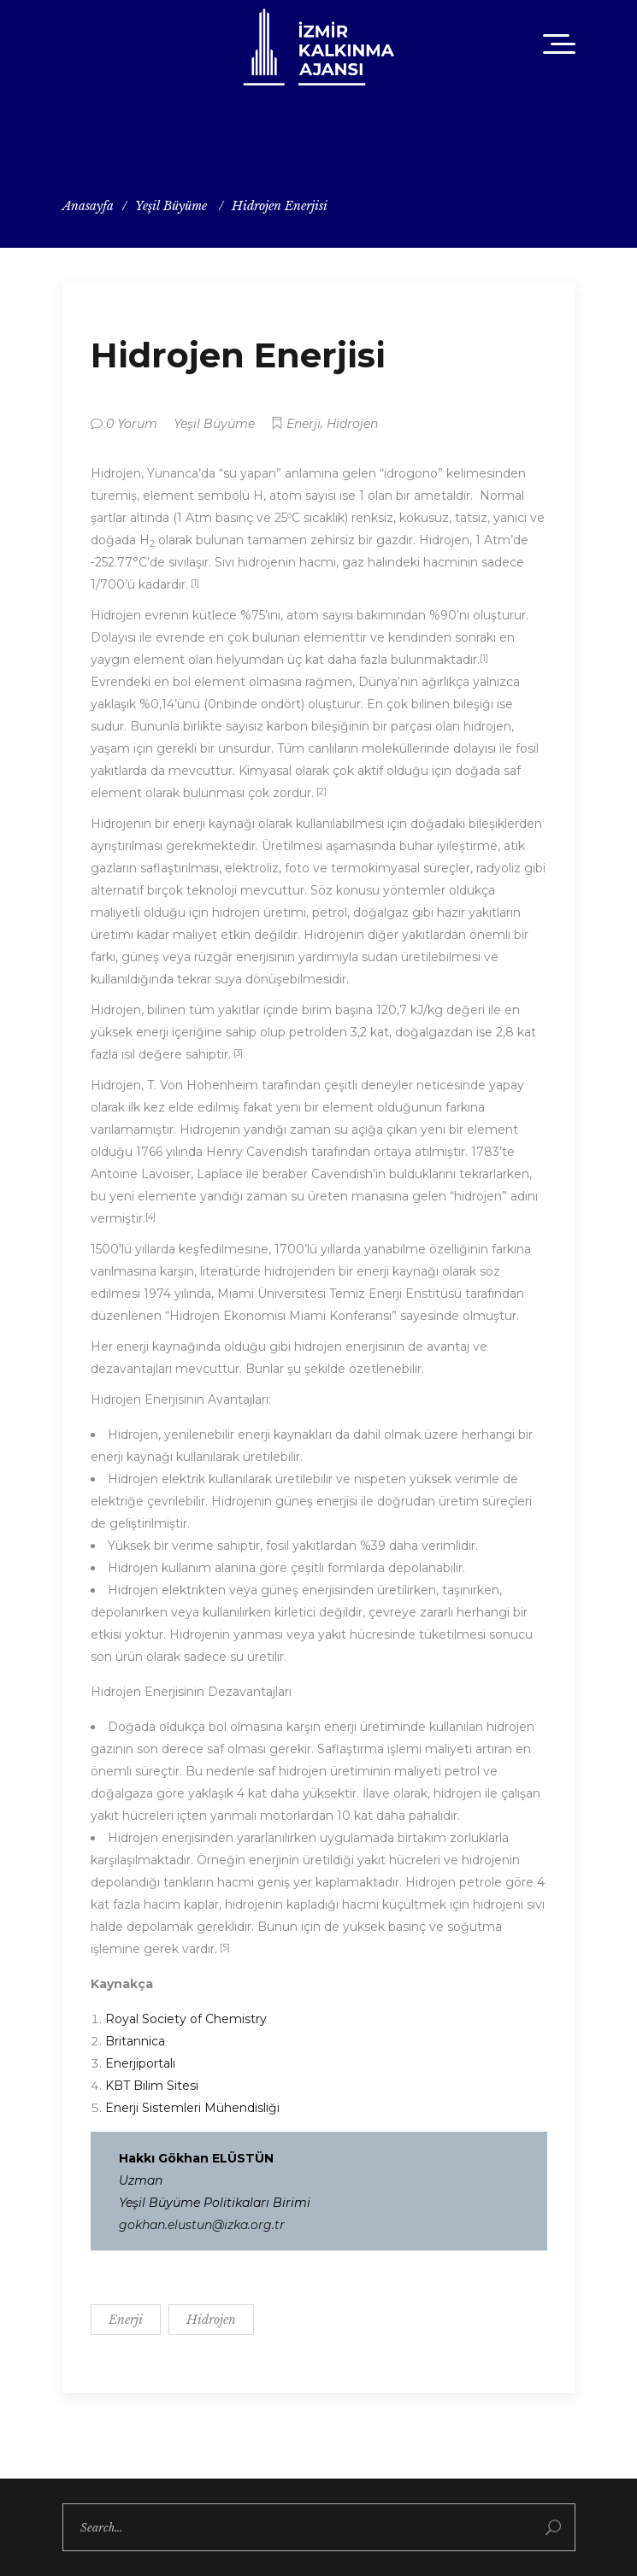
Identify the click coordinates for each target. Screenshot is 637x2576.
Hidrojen (352, 423)
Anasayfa (88, 206)
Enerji (303, 423)
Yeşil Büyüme (171, 206)
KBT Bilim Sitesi (151, 2085)
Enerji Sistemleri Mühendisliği (192, 2107)
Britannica (135, 2041)
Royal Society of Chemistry (186, 2019)
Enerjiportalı (140, 2063)
